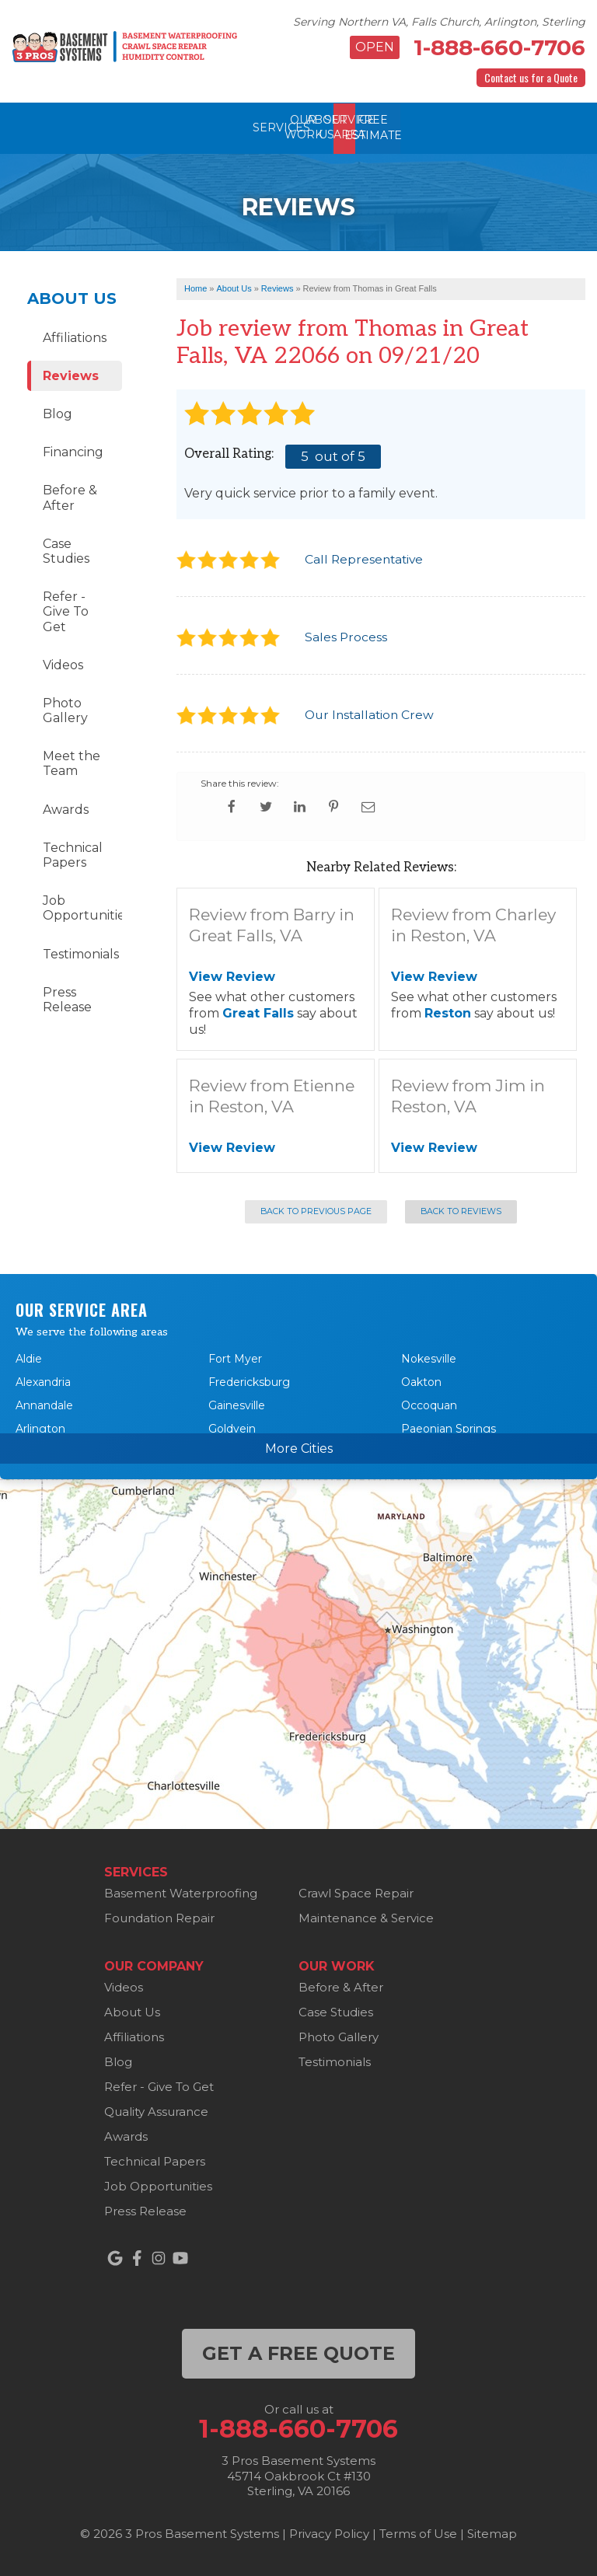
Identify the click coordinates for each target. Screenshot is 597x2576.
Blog (57, 413)
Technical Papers (73, 854)
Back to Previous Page (316, 1211)
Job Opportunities (82, 908)
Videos (63, 664)
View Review (232, 976)
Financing (73, 452)
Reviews (71, 375)
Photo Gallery (65, 709)
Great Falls (258, 1012)
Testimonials (81, 953)
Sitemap (492, 2532)
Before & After (70, 497)
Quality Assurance (156, 2111)
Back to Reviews (461, 1211)
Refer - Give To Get (66, 611)
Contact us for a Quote (531, 77)
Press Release (67, 999)
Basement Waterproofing (180, 1893)
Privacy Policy (329, 2532)
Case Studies (66, 550)
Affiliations (74, 337)
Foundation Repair (159, 1918)
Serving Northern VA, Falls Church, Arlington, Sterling (439, 22)
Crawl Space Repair (356, 1893)
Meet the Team (71, 763)
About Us (72, 297)
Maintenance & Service (366, 1918)
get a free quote (298, 2353)
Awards (66, 808)
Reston (447, 1012)
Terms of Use (418, 2532)
